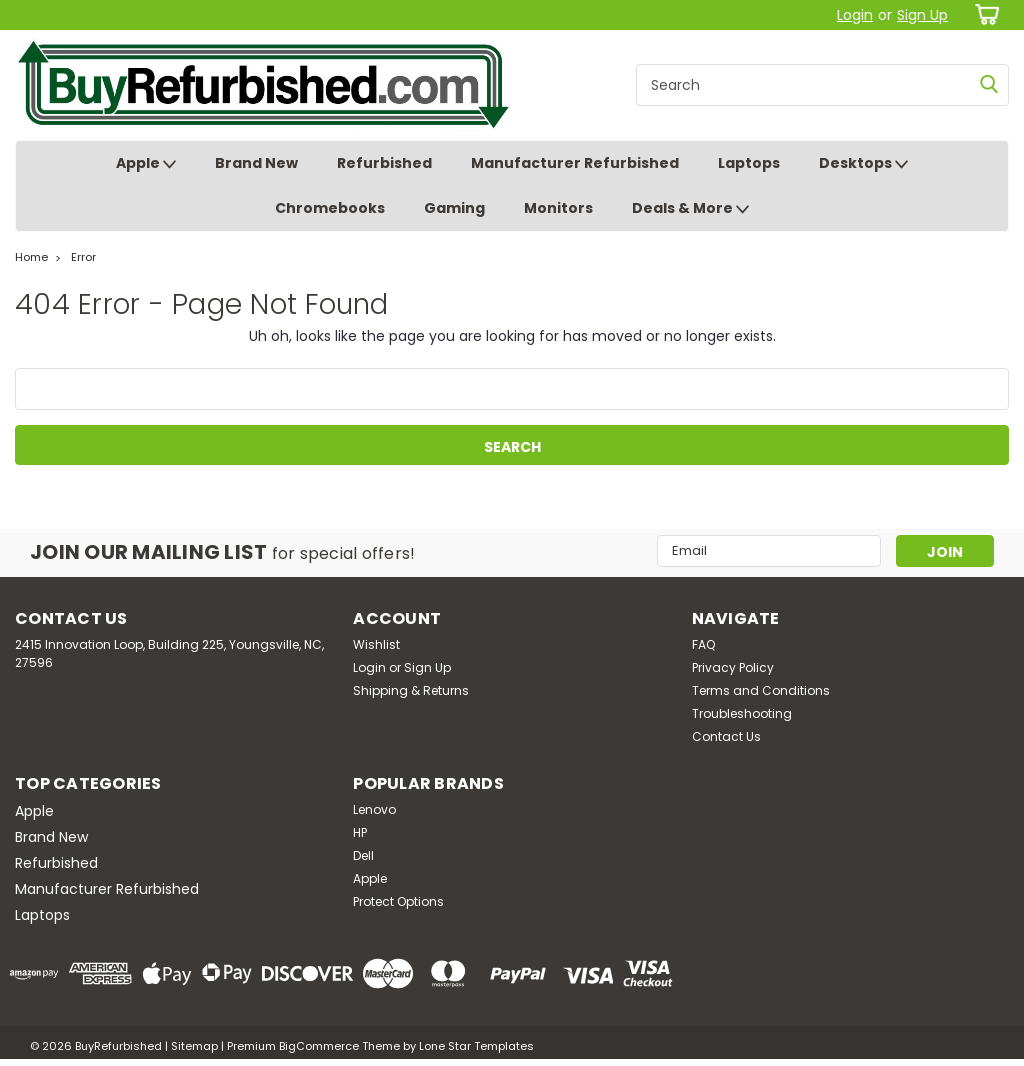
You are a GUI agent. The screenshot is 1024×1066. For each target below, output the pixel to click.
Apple (146, 164)
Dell (363, 855)
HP (360, 832)
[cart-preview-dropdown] (983, 14)
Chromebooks (330, 208)
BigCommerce (319, 1046)
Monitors (558, 208)
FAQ (703, 644)
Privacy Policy (733, 667)
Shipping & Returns (411, 690)
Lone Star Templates (476, 1046)
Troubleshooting (742, 713)
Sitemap (194, 1046)
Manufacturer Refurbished (575, 163)
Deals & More (690, 209)
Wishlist (376, 644)
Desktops (863, 164)
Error (83, 257)
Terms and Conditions (761, 690)
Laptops (749, 163)
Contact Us (726, 736)
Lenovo (374, 809)
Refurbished (384, 163)
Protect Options (398, 901)
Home (31, 257)
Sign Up (922, 15)
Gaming (454, 208)
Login (855, 15)
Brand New (256, 163)
